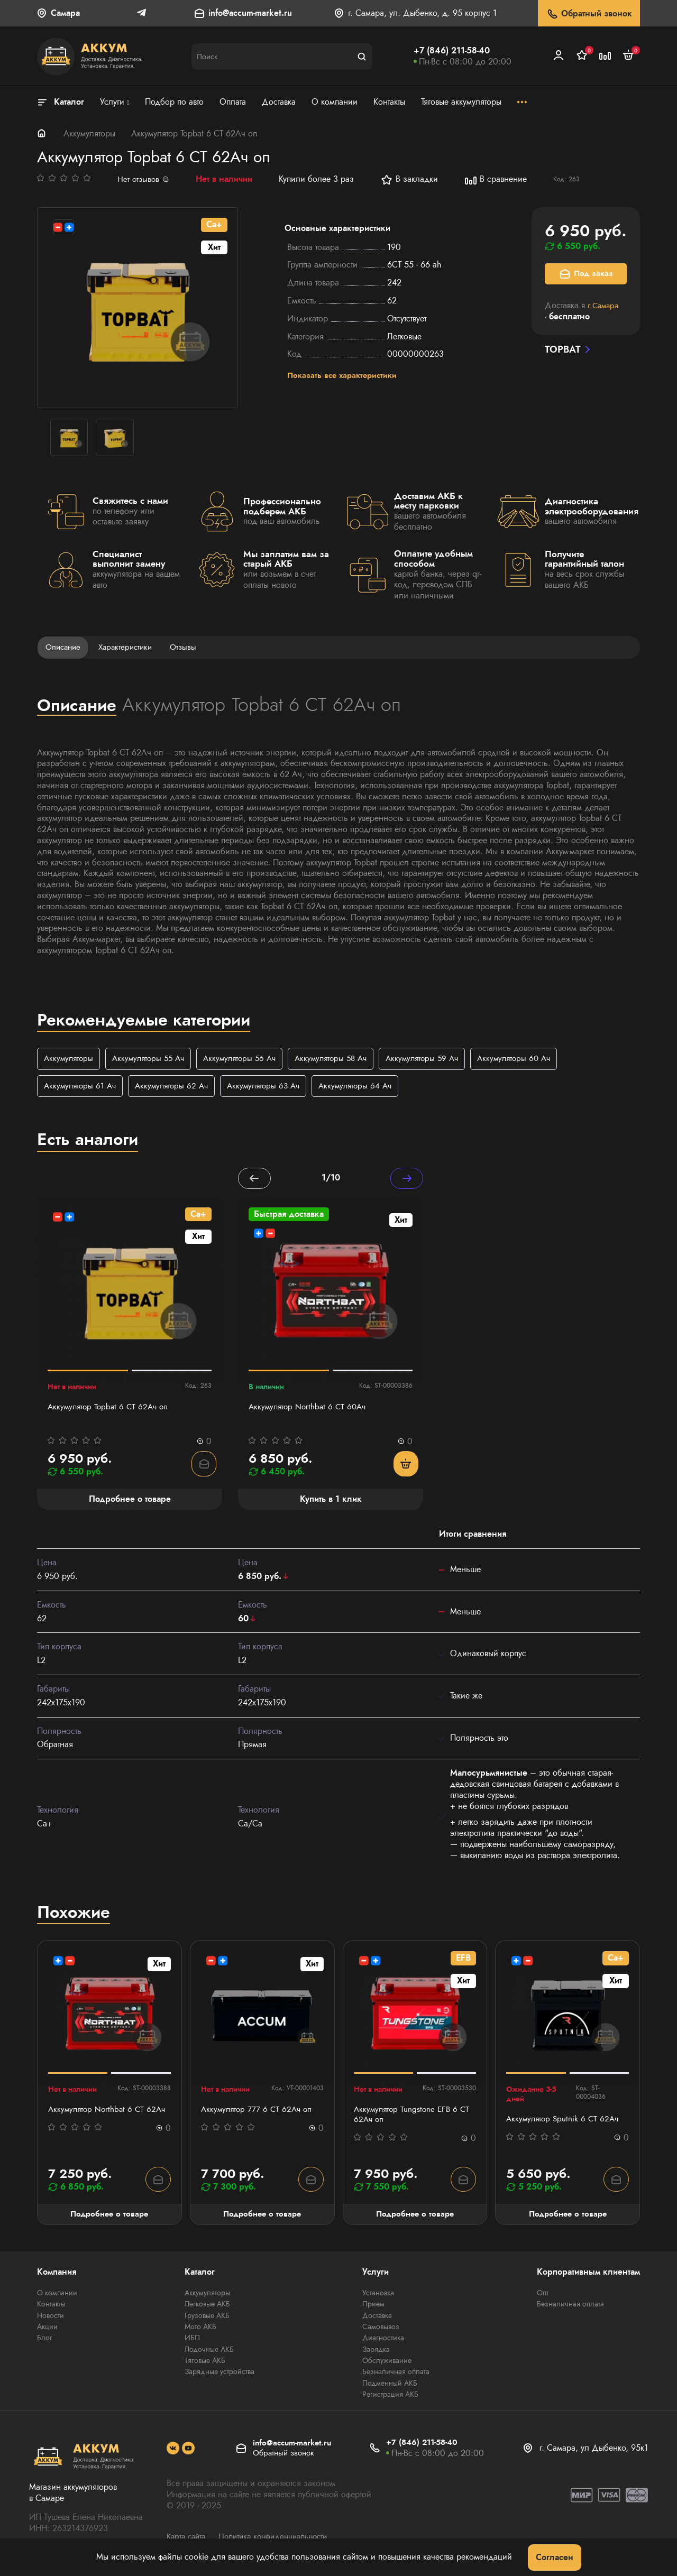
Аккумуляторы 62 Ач (177, 1087)
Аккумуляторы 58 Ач (344, 1060)
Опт (542, 2297)
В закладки (411, 179)
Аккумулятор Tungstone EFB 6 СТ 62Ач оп (414, 2118)
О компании (57, 2297)
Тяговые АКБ (205, 2363)
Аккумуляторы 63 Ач (272, 1087)
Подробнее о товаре (109, 2218)
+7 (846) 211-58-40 (452, 50)
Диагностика (383, 2341)
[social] (173, 2451)
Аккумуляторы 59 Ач (440, 1060)
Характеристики (130, 647)
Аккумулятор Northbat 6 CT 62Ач (109, 2112)
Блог (44, 2341)
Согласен (554, 2557)
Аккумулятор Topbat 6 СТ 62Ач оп (110, 1409)
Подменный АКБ (389, 2385)
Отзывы (190, 647)
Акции (47, 2330)
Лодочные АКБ (209, 2352)
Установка (378, 2297)
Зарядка (376, 2352)
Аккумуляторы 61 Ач (82, 1087)
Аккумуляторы (89, 133)
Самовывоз (380, 2330)
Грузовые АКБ (207, 2319)
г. (604, 305)
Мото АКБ (200, 2330)
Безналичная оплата (395, 2374)
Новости (50, 2319)
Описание (64, 647)
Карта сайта (188, 2538)
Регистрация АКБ (390, 2397)
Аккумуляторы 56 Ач (249, 1060)
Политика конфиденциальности (281, 2538)
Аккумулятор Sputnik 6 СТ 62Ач (564, 2122)
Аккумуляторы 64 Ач (368, 1087)
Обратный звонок (589, 14)
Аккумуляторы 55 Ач (153, 1060)
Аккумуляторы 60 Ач (536, 1060)
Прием (373, 2308)
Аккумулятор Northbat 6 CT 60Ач (310, 1409)
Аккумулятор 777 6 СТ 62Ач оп (258, 2112)
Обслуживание (386, 2363)
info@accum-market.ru (250, 13)
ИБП (192, 2341)
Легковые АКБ (207, 2308)
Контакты (51, 2308)
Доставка (377, 2319)
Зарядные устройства (219, 2374)
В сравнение (497, 179)
